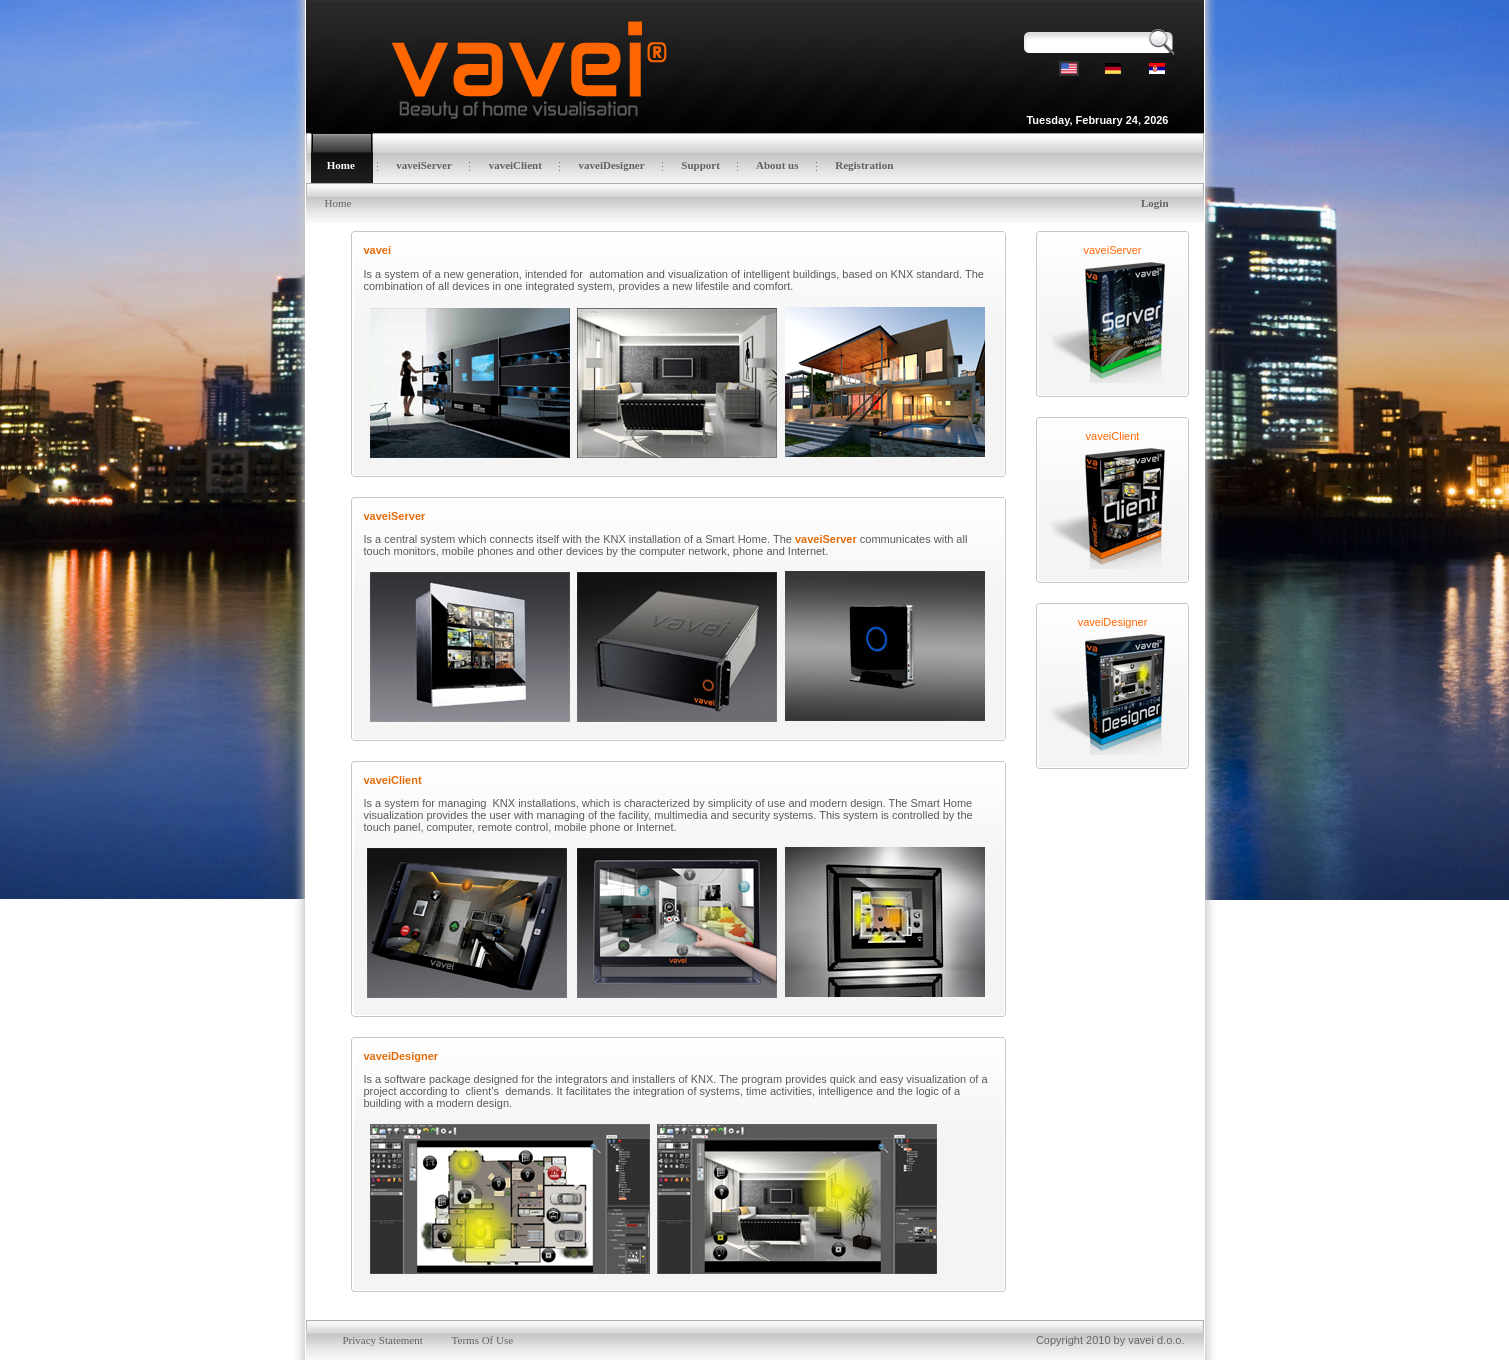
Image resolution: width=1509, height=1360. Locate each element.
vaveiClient (1113, 428)
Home (338, 203)
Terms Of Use (483, 1324)
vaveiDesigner (1113, 614)
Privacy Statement (382, 1324)
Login (1155, 203)
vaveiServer (1112, 242)
